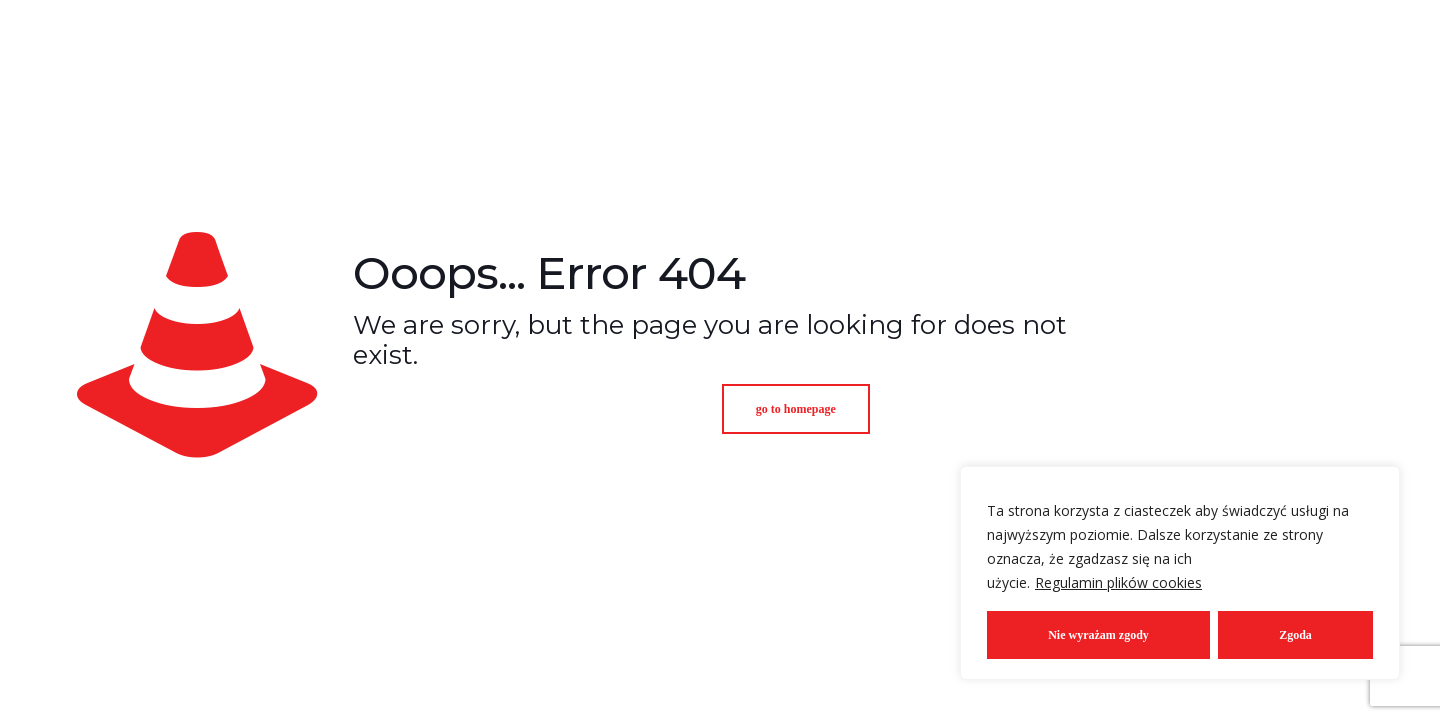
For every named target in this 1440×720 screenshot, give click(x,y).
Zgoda (1295, 635)
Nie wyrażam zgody (1098, 635)
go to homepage (796, 409)
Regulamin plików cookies (1118, 582)
